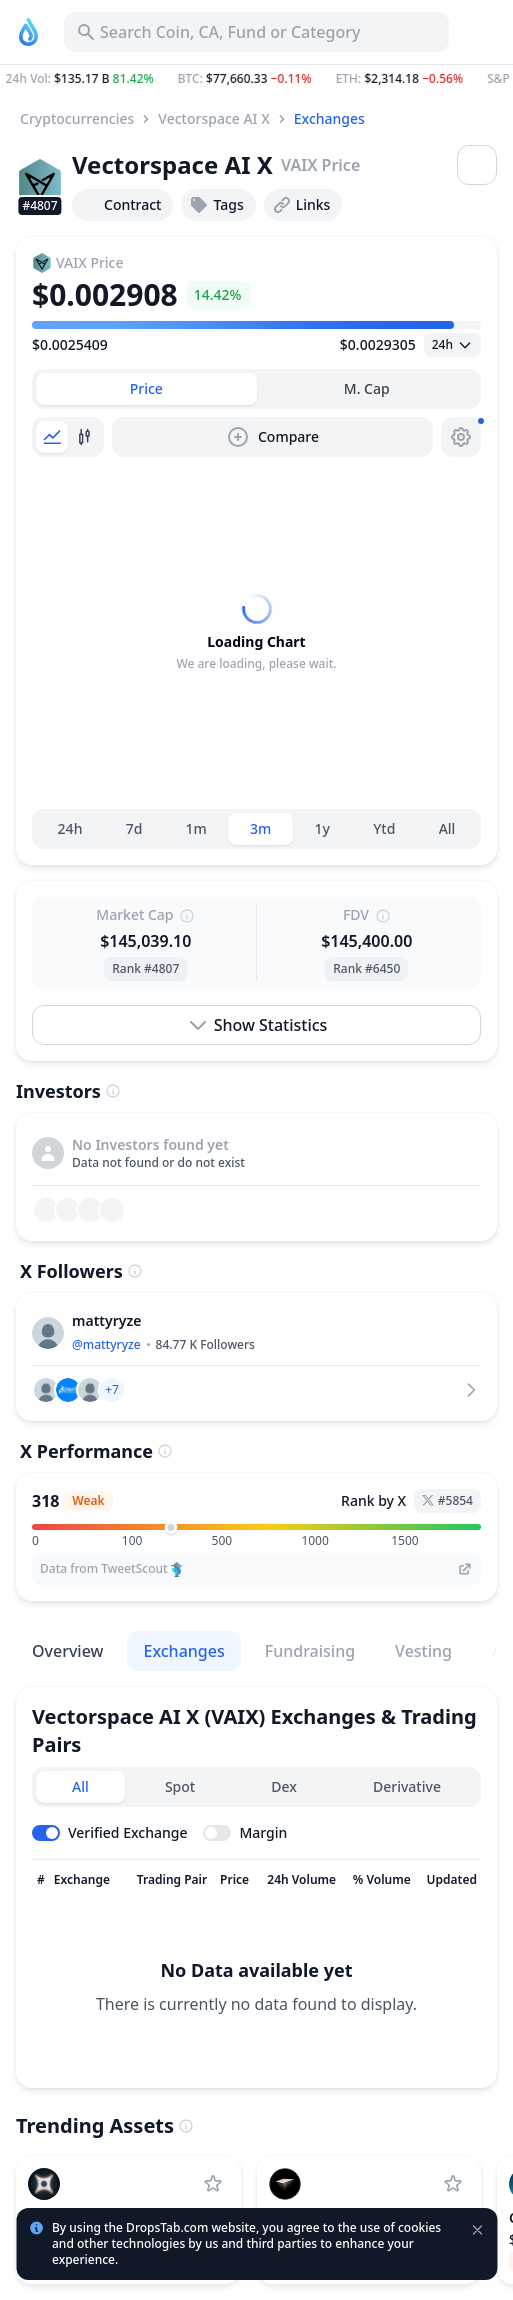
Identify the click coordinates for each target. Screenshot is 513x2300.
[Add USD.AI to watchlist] (453, 2184)
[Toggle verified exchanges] (109, 1833)
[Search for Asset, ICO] (256, 32)
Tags (216, 205)
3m (260, 828)
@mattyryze (106, 1344)
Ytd (384, 828)
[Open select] (452, 345)
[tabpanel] (256, 633)
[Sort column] (41, 1880)
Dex (284, 1786)
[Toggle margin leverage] (245, 1833)
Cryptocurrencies (77, 118)
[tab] (146, 389)
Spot (180, 1786)
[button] (256, 79)
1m (196, 828)
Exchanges (329, 118)
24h (70, 828)
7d (134, 828)
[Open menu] (477, 165)
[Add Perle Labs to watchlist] (213, 2184)
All (447, 828)
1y (322, 828)
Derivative (407, 1786)
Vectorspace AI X (213, 118)
